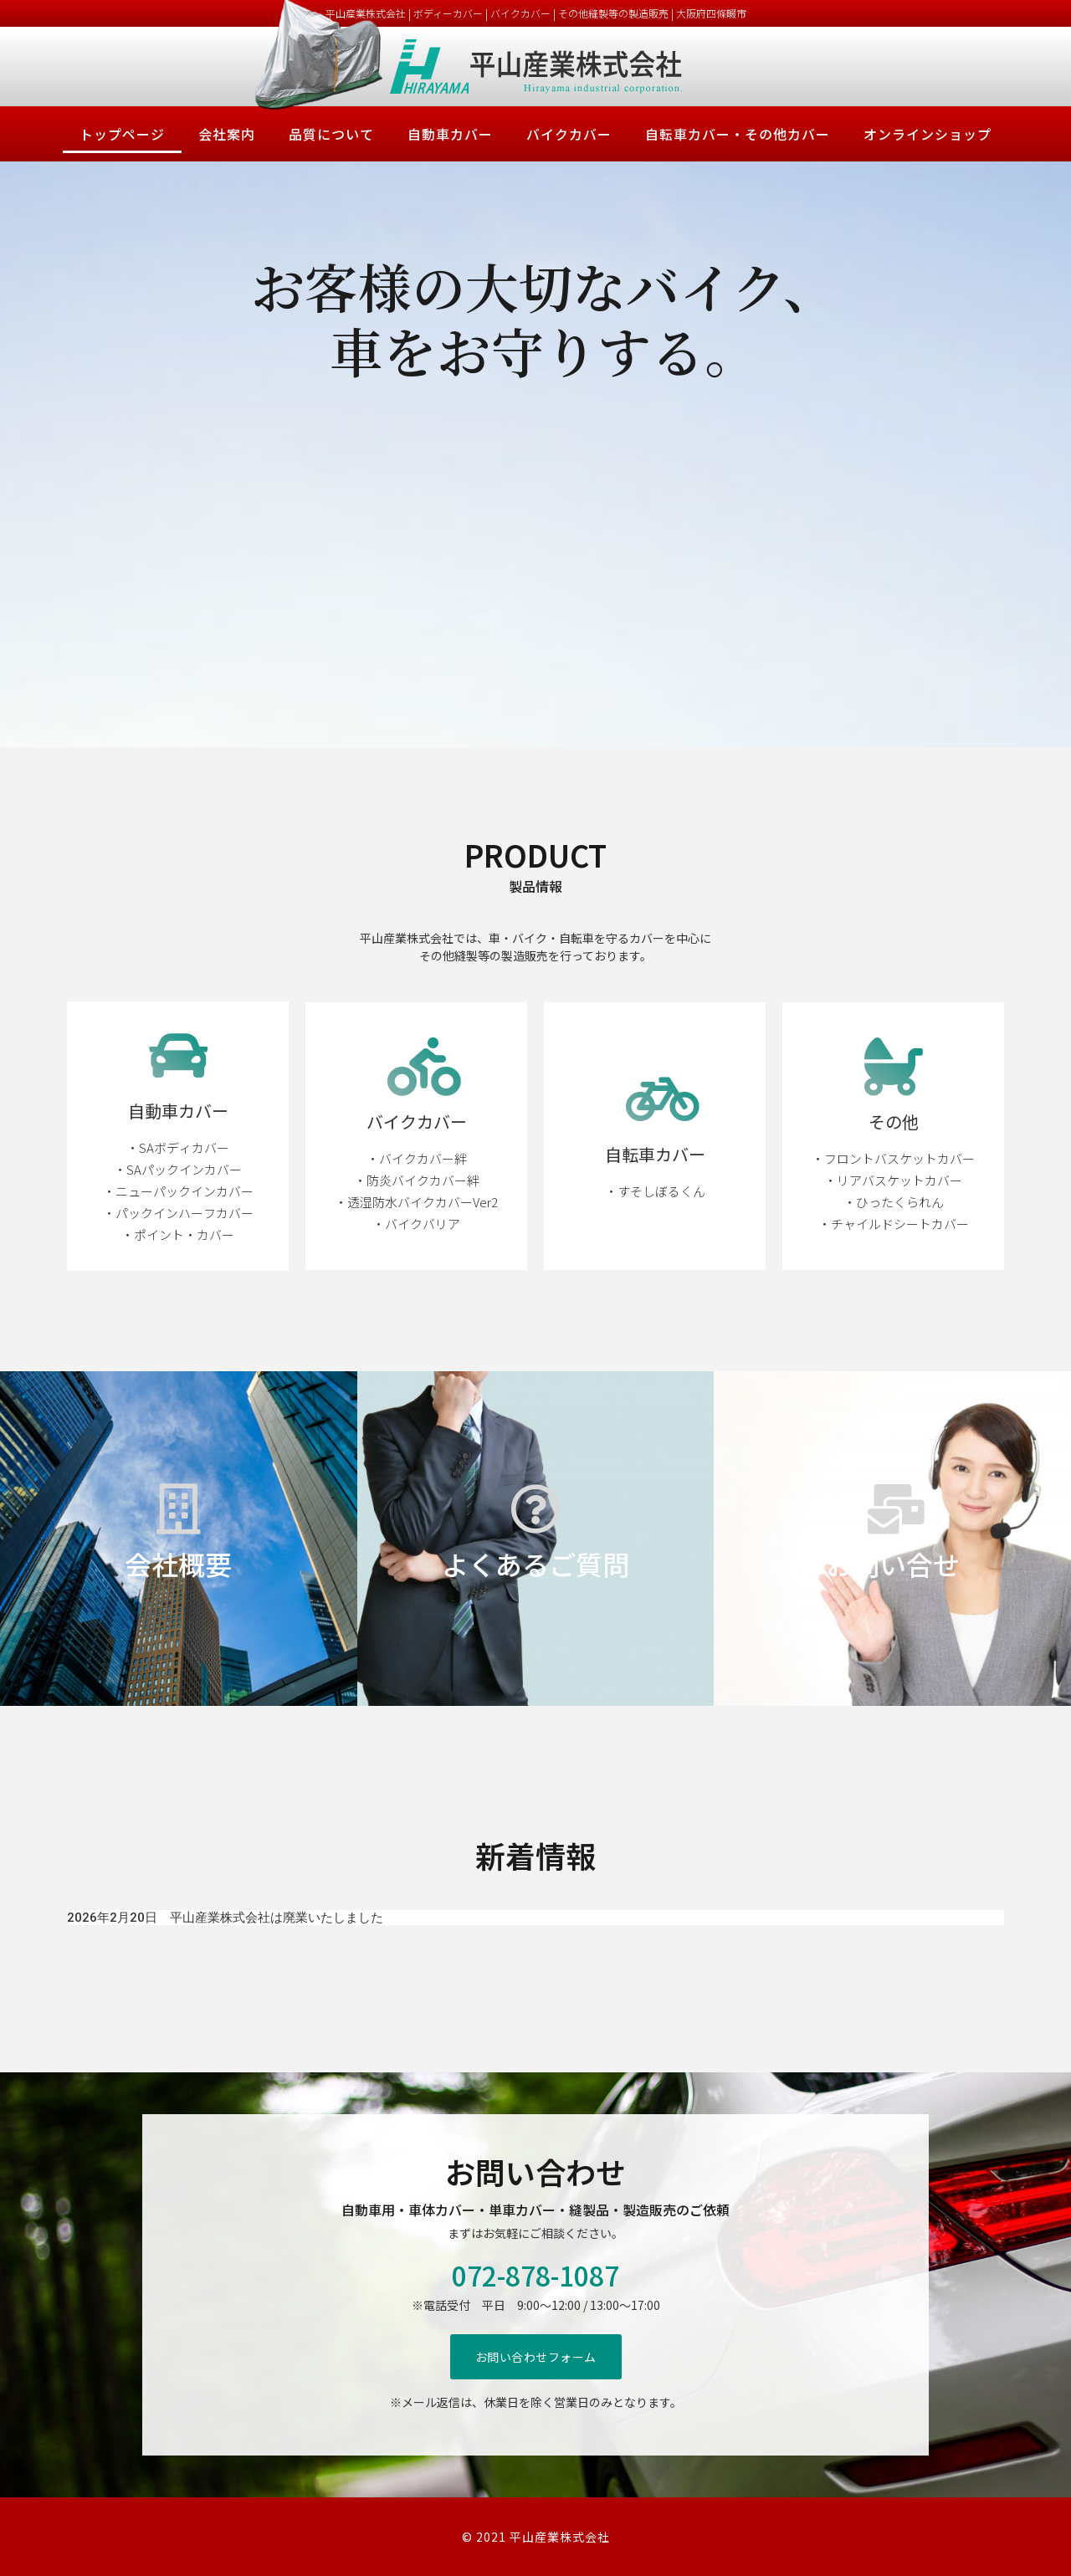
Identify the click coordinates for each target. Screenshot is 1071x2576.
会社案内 (226, 134)
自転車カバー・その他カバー (737, 134)
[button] (536, 2356)
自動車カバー (450, 134)
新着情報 (535, 1855)
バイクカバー (569, 134)
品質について (331, 134)
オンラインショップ (927, 134)
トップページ (122, 134)
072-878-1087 (535, 2275)
